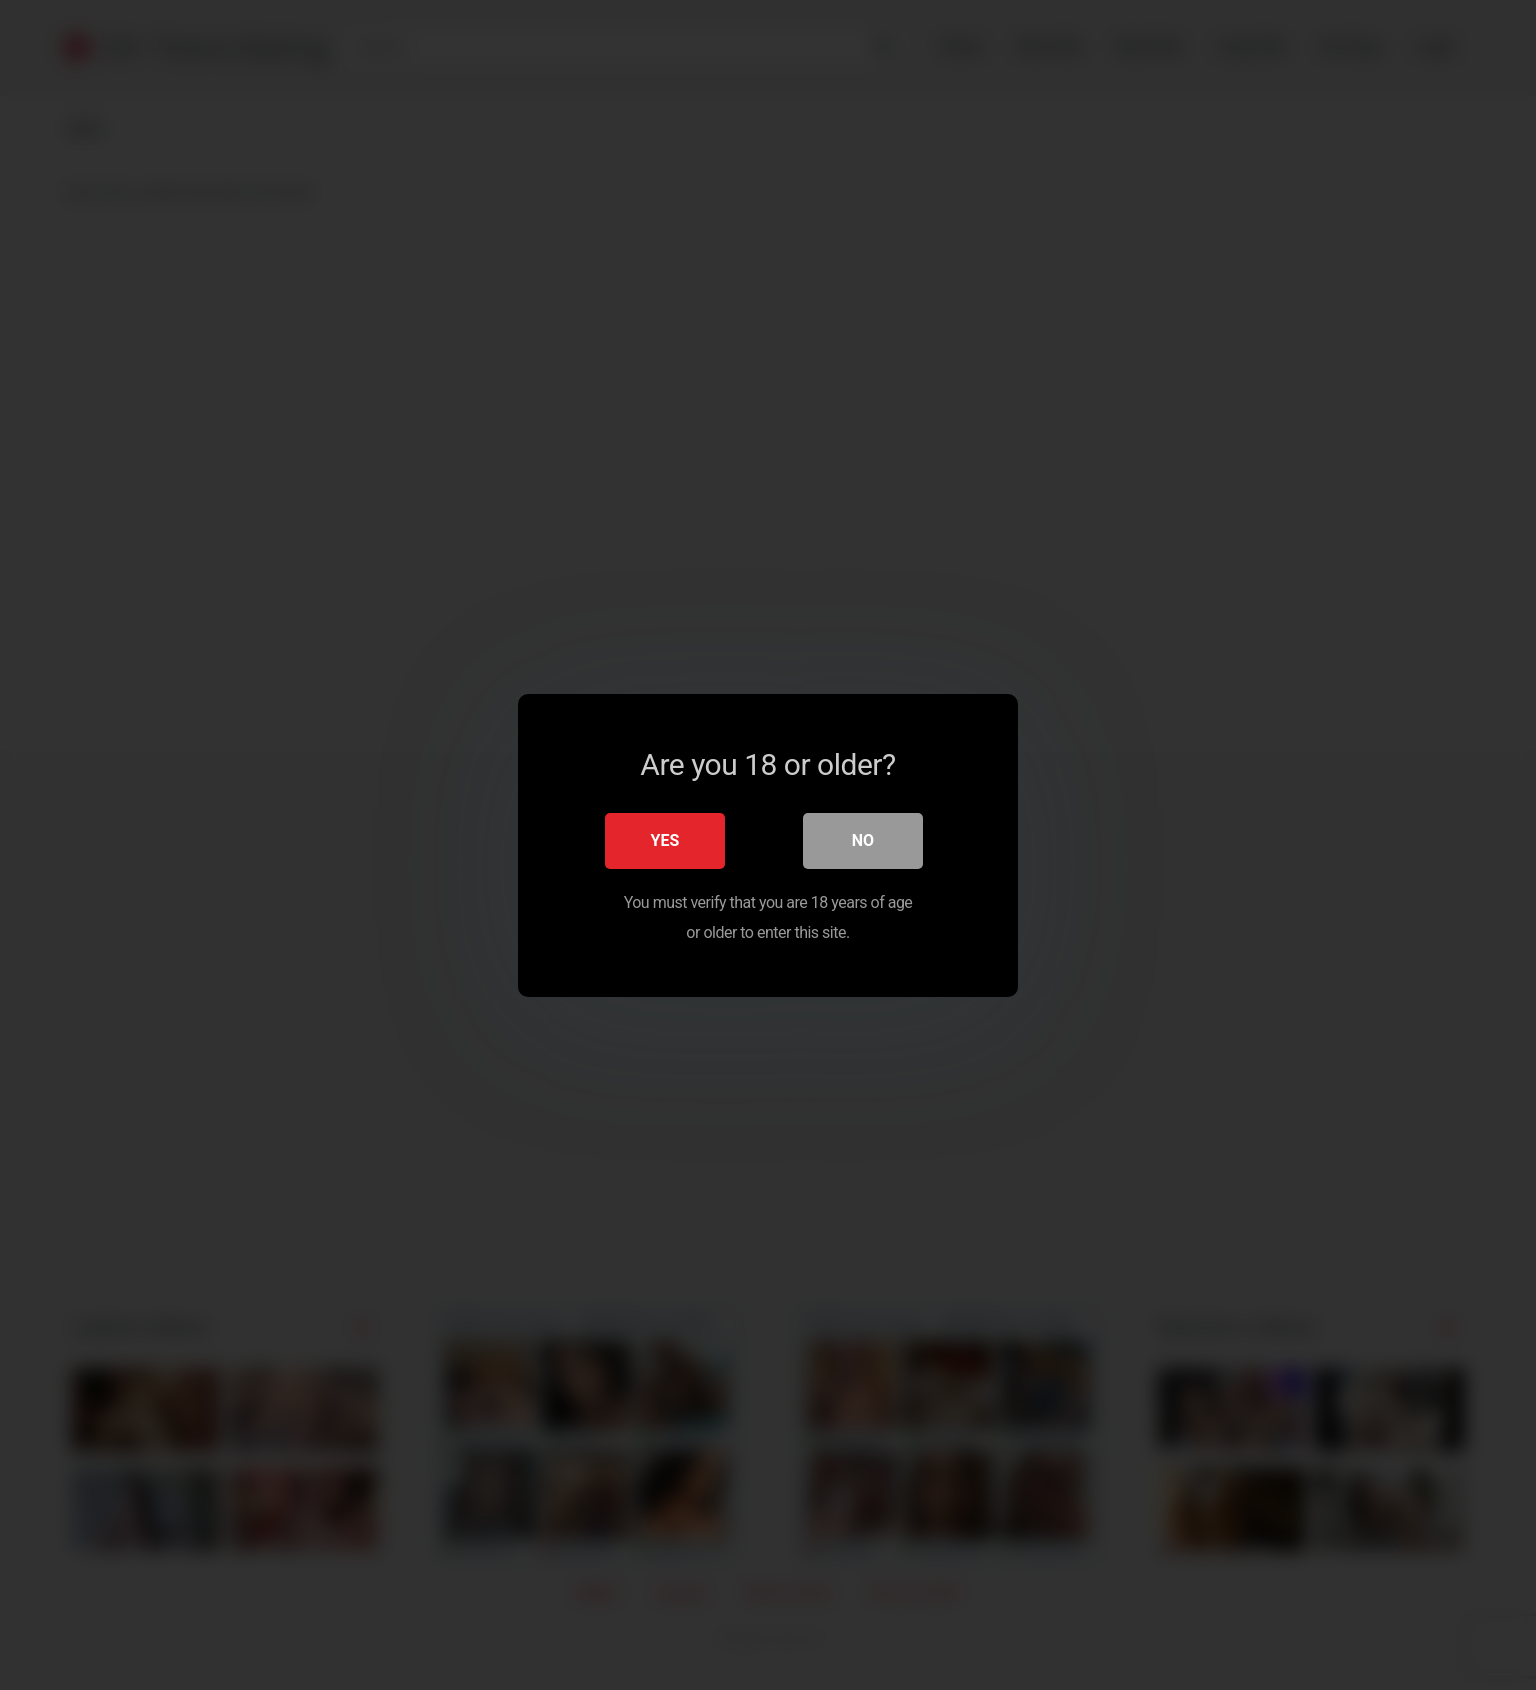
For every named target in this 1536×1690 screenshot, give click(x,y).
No (863, 839)
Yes (665, 839)
